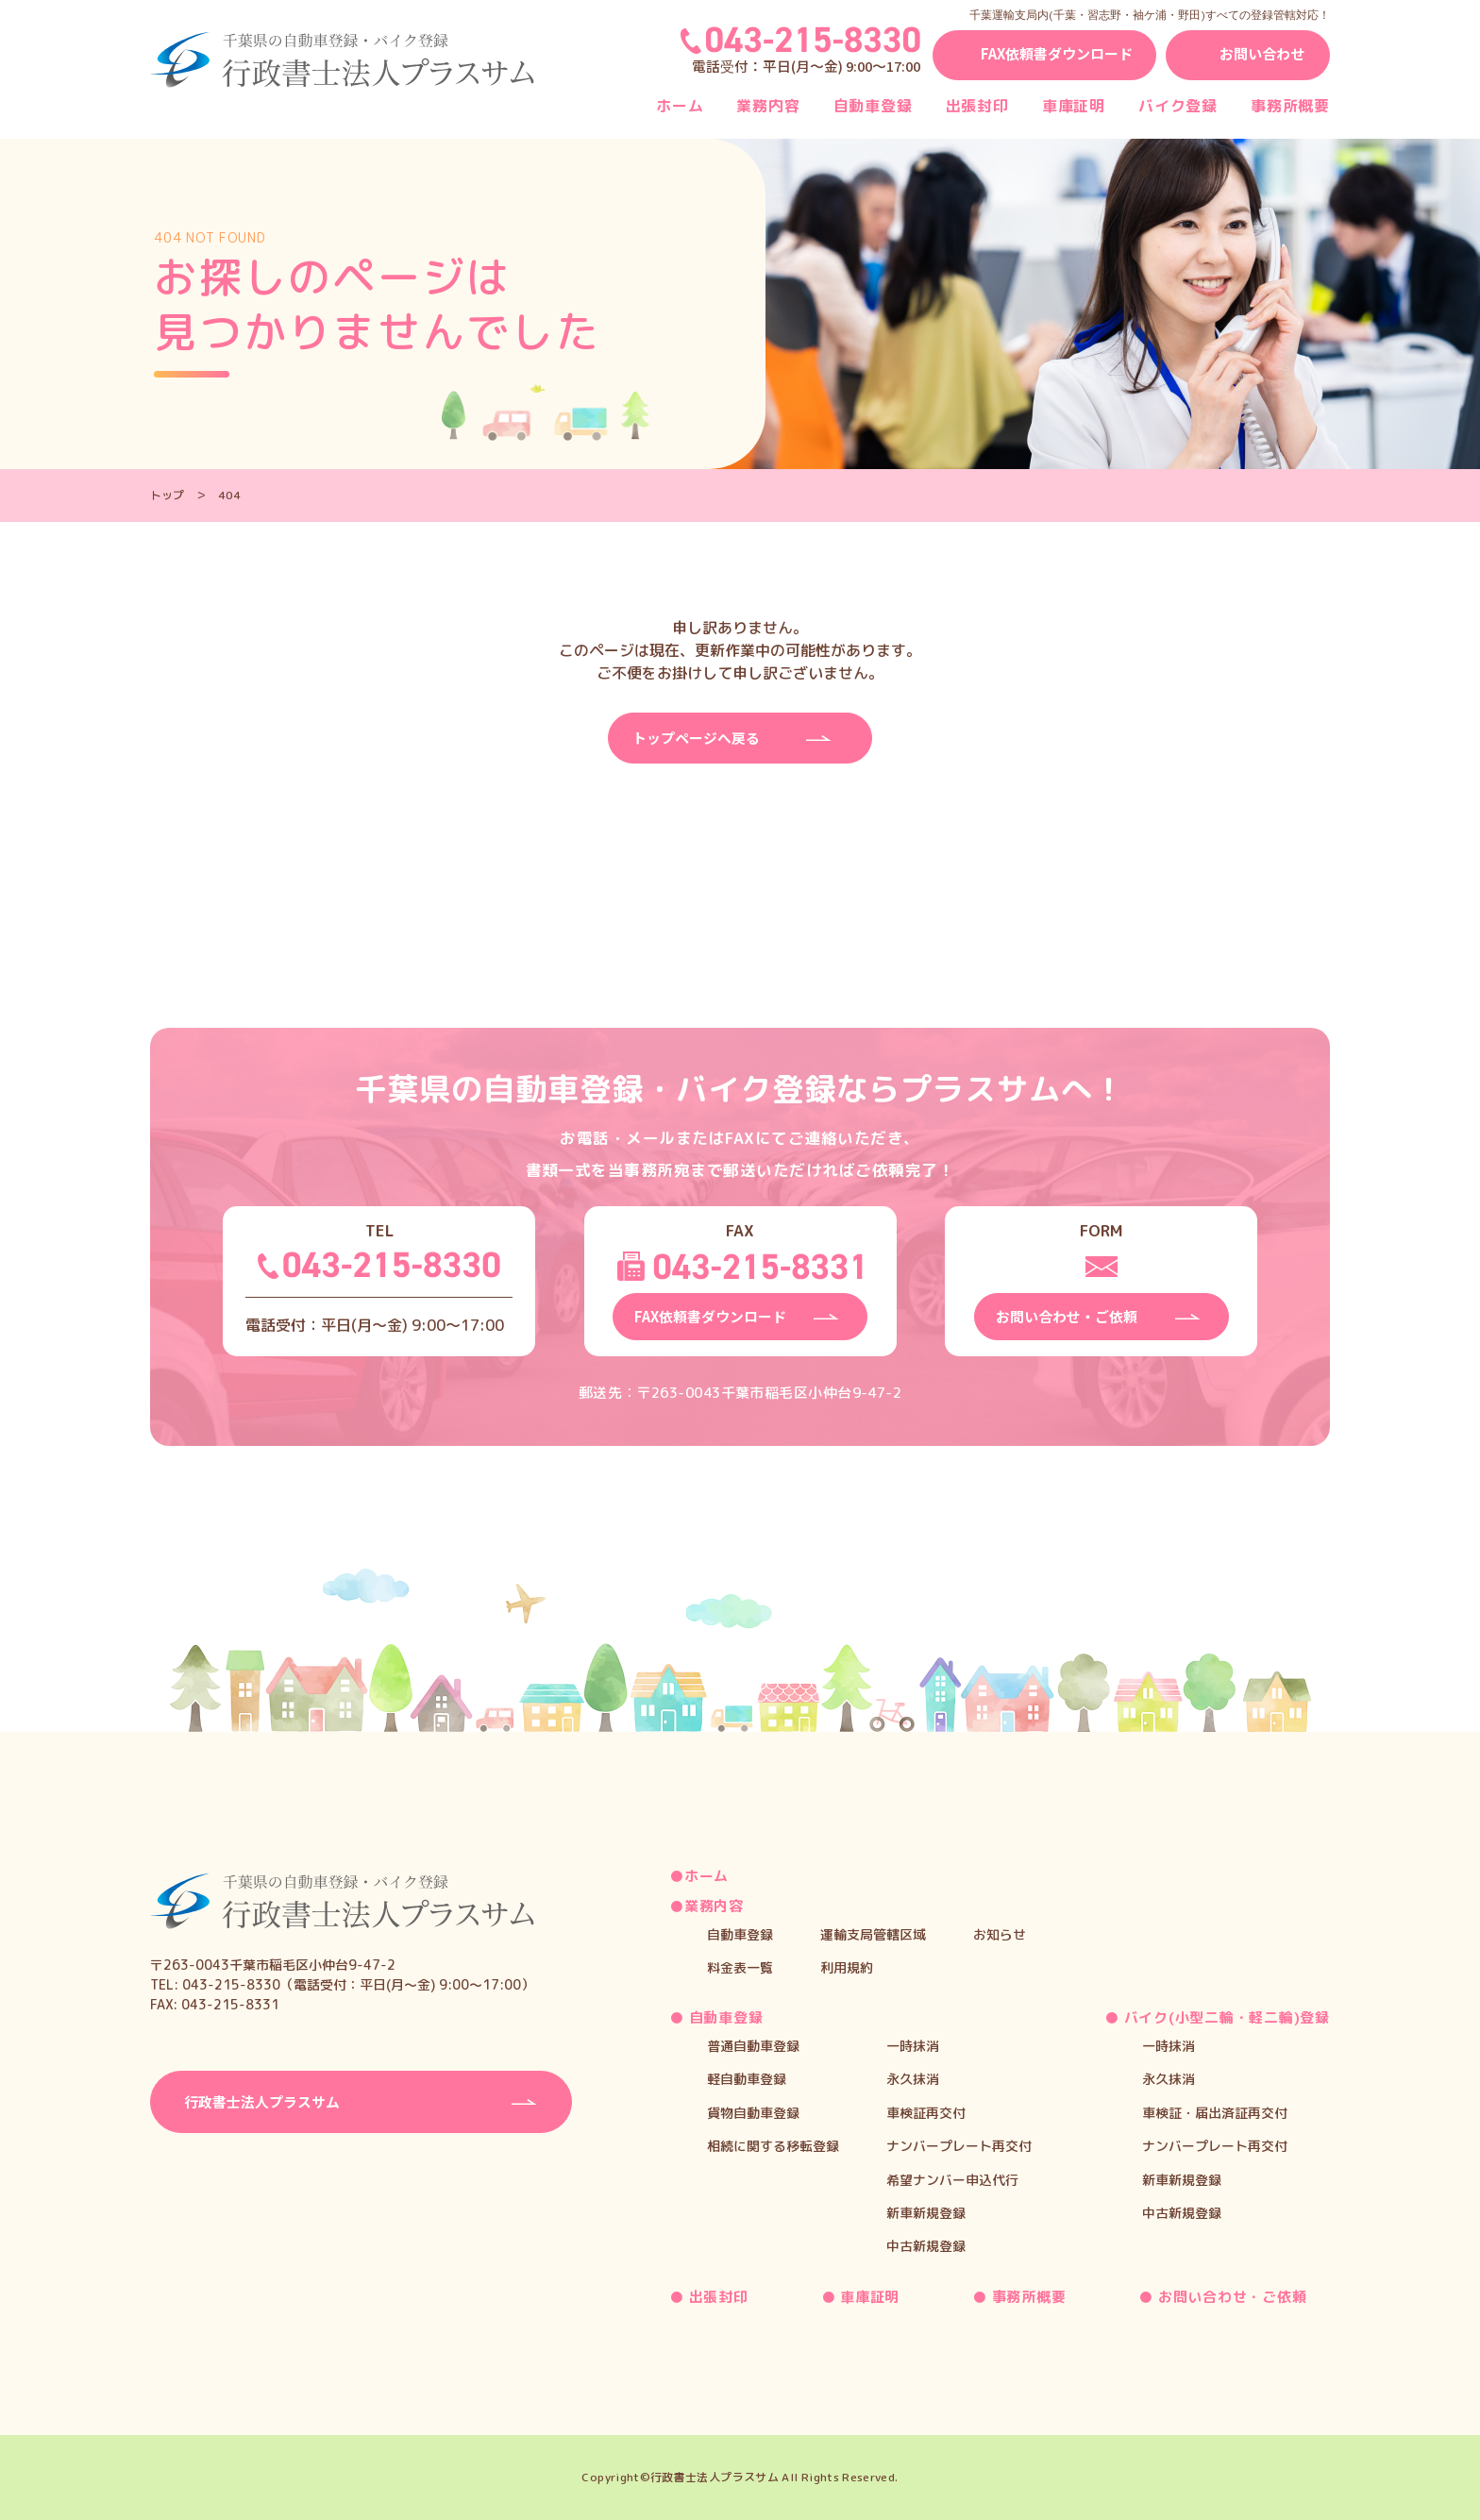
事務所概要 (1290, 105)
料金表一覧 (740, 1965)
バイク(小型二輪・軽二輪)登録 (1224, 2015)
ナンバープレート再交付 (959, 2144)
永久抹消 (912, 2077)
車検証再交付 (926, 2110)
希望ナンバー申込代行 (952, 2177)
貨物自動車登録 (753, 2110)
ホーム (679, 105)
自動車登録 (873, 105)
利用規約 (846, 1965)
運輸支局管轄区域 (873, 1931)
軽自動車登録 (746, 2077)
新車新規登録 (926, 2211)
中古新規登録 (926, 2244)
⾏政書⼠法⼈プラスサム (267, 2100)
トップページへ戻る (700, 739)
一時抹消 (912, 2044)
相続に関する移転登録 (773, 2144)
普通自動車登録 (753, 2044)
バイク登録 (1178, 105)
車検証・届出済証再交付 (1214, 2110)
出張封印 (977, 105)
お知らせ (999, 1931)
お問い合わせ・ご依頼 (1229, 2294)
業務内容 (767, 105)
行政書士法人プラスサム (714, 2475)
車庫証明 (1073, 105)
